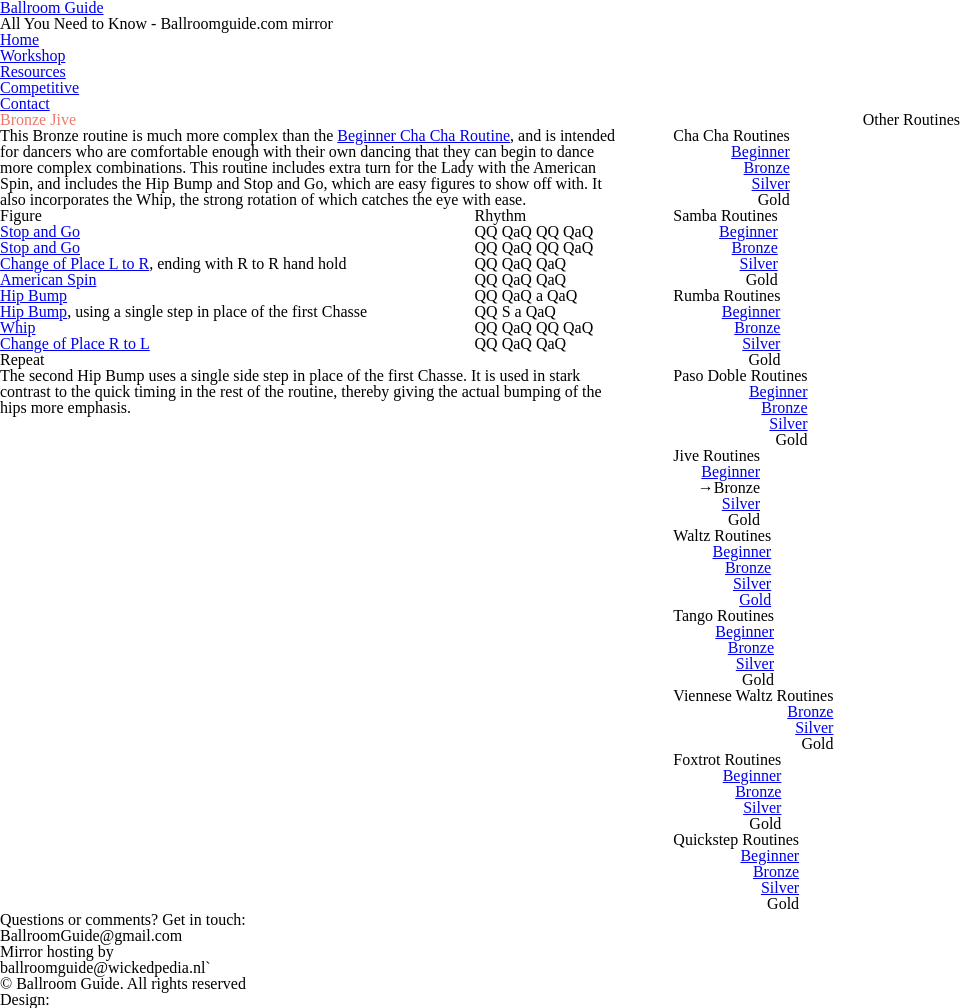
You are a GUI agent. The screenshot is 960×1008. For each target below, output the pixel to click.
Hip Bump (33, 295)
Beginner (760, 151)
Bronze (767, 167)
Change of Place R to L (75, 343)
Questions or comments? (123, 919)
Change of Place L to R (74, 263)
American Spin (48, 279)
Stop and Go (40, 231)
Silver (771, 183)
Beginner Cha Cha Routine (423, 135)
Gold (755, 599)
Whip (18, 327)
